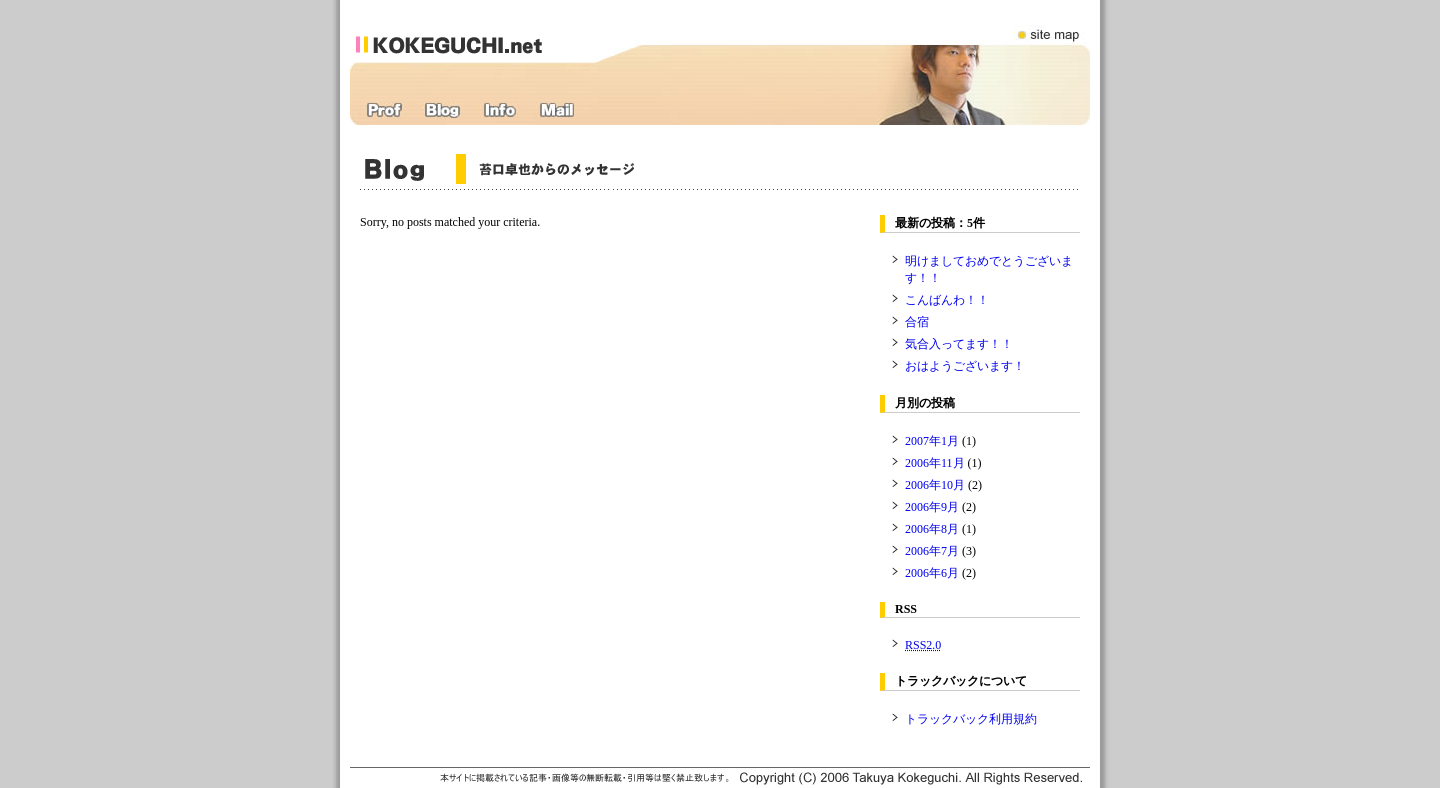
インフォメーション (500, 110)
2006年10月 (935, 485)
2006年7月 (932, 551)
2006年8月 (932, 529)
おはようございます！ (965, 366)
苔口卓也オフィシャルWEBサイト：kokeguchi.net (472, 31)
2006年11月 (935, 463)
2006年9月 (932, 507)
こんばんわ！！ (947, 300)
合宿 (917, 322)
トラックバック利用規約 (971, 719)
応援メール (557, 110)
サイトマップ (1050, 22)
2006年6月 (932, 573)
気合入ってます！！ (959, 344)
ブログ (442, 110)
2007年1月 (932, 441)
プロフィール (384, 110)
